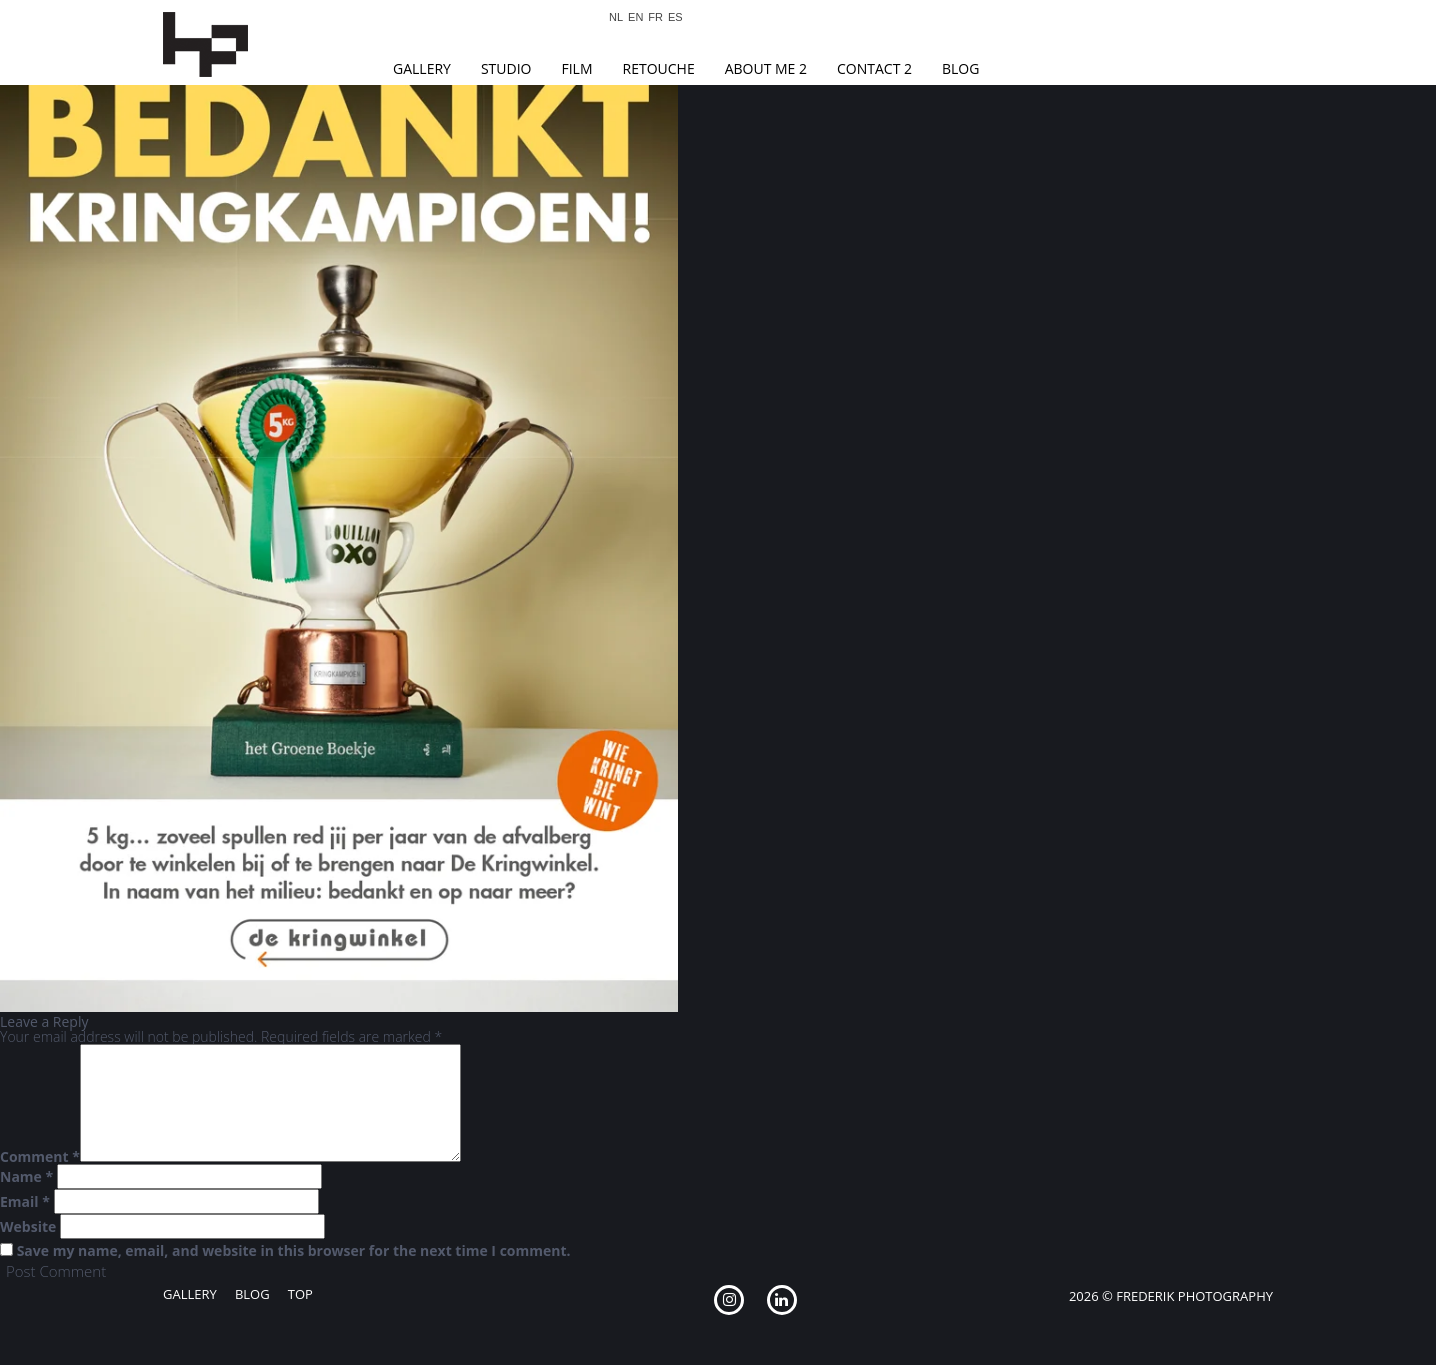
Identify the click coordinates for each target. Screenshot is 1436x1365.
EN (635, 17)
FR (655, 17)
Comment (40, 1157)
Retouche (659, 68)
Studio (506, 68)
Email (25, 1202)
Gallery (422, 68)
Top (300, 1294)
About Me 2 (766, 68)
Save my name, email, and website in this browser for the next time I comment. (294, 1251)
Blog (960, 68)
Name (26, 1177)
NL (616, 17)
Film (576, 68)
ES (675, 17)
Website (28, 1227)
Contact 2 (874, 68)
